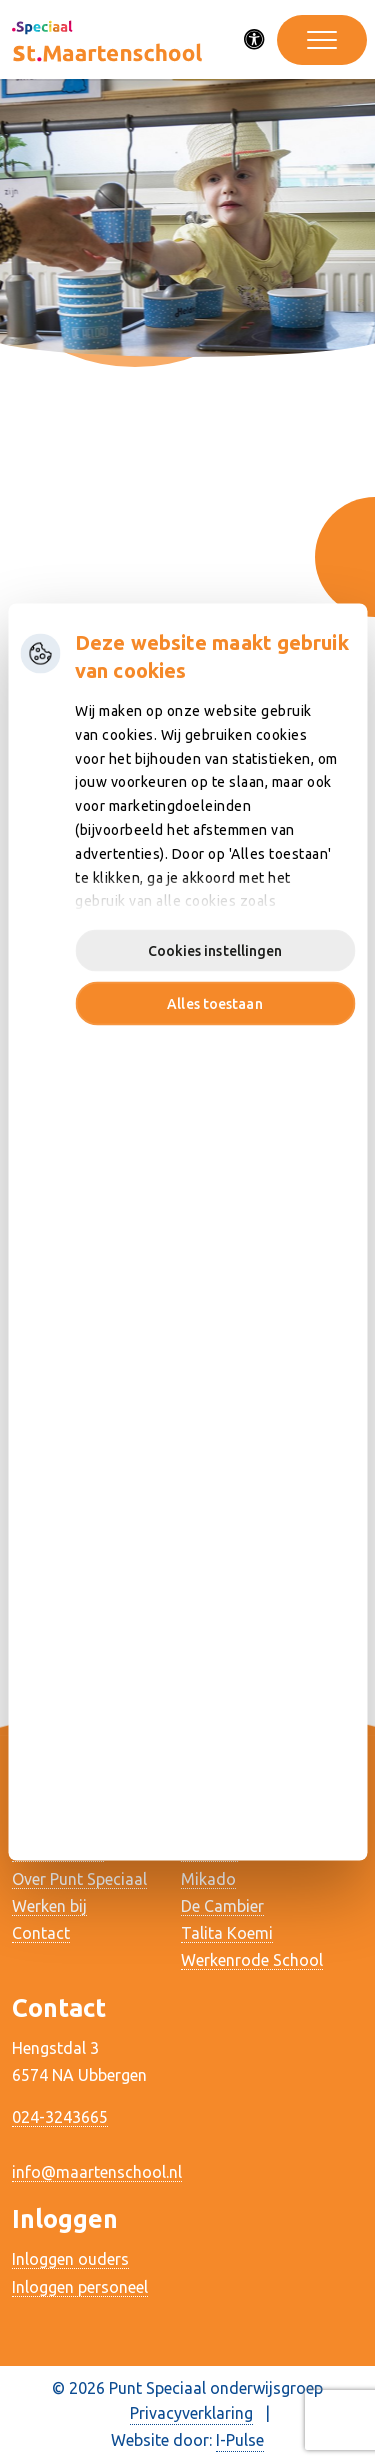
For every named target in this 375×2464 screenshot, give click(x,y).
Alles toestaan (214, 1004)
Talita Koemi (227, 1933)
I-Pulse (240, 2440)
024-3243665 (60, 2117)
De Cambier (222, 1906)
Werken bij (49, 1906)
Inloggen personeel (80, 2287)
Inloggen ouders (70, 2259)
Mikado (208, 1879)
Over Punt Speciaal (79, 1879)
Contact (41, 1933)
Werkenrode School (252, 1960)
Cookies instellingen (215, 951)
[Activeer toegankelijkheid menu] (255, 40)
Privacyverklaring (191, 2413)
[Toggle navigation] (322, 40)
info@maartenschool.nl (97, 2172)
